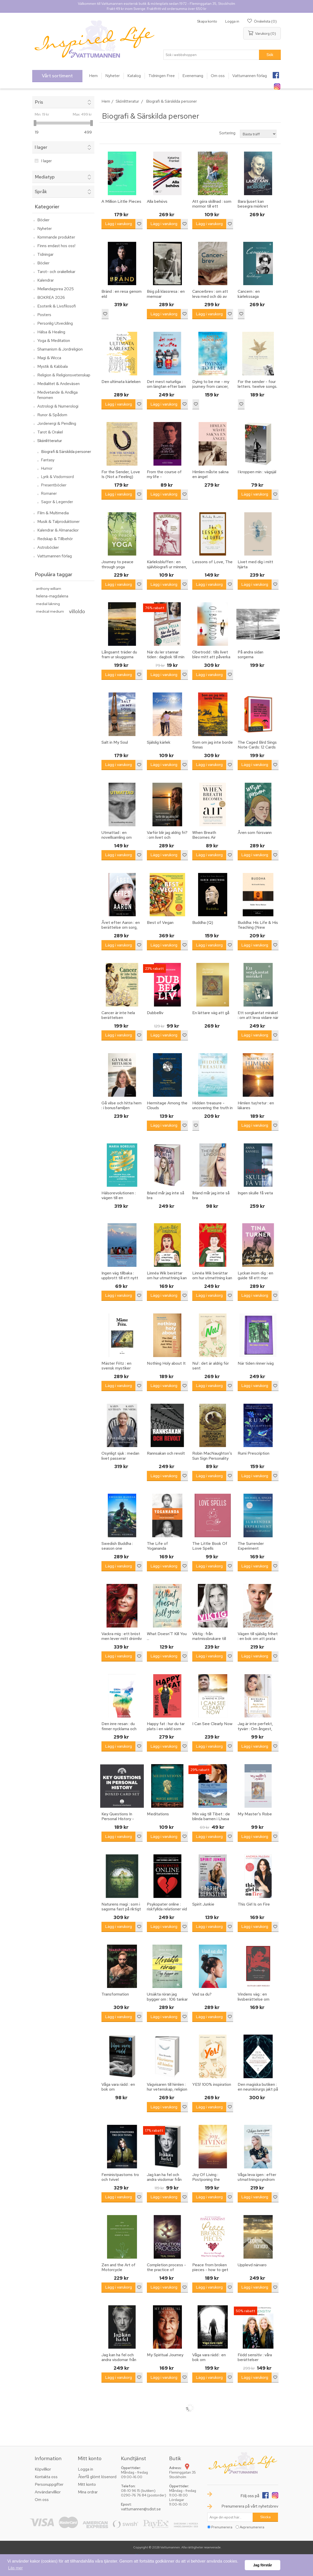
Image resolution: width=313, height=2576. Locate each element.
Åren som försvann (255, 832)
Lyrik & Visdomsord (57, 476)
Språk (41, 191)
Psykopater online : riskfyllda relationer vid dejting (167, 1909)
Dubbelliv (155, 1012)
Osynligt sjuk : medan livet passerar (120, 1455)
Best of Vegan (160, 922)
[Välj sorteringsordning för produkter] (258, 134)
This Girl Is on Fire (254, 1904)
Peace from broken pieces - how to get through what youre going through (210, 2272)
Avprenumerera (252, 2527)
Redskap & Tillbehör (55, 538)
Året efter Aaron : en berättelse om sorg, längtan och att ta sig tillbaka (120, 930)
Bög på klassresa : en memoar (166, 294)
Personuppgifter (49, 2484)
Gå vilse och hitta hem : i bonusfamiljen (121, 1105)
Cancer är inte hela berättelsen (118, 1015)
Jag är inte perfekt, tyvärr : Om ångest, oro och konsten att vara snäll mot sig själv (257, 1731)
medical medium (50, 611)
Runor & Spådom (52, 414)
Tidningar (45, 254)
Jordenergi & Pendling (56, 423)
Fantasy (47, 460)
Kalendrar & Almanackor (58, 530)
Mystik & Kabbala (52, 366)
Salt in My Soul (114, 742)
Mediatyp (45, 177)
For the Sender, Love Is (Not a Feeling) (120, 474)
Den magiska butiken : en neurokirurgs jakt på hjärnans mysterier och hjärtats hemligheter (258, 2092)
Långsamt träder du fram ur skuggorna (119, 654)
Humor (47, 468)
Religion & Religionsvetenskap (63, 375)
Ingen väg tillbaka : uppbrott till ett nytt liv (119, 1278)
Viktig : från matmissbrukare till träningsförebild (209, 1638)
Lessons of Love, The (212, 561)
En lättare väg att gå (210, 1012)
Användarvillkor (48, 2492)
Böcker (43, 220)
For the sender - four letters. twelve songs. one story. (257, 386)
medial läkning (48, 603)
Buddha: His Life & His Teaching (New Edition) (258, 927)
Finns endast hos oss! (56, 245)
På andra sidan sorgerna (250, 654)
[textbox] (211, 55)
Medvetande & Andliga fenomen (57, 395)
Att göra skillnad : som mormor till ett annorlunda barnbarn (211, 206)
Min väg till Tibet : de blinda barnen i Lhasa (211, 1816)
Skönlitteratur (49, 440)
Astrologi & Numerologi (57, 406)
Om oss (42, 2499)
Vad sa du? (202, 1994)
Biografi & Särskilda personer (66, 451)
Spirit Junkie (203, 1904)
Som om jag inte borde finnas (212, 745)
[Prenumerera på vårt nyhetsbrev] (230, 2517)
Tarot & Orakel (50, 432)
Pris (39, 102)
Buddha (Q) (202, 922)
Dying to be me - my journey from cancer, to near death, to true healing (212, 389)
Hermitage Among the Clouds (167, 1105)
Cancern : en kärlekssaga (249, 294)
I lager (41, 147)
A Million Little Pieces (121, 201)
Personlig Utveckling (55, 323)
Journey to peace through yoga (117, 564)
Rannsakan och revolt (166, 1453)
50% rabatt (245, 2311)
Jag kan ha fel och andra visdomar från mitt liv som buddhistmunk (164, 2182)
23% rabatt (154, 968)
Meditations (158, 1814)
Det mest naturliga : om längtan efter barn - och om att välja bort (166, 386)
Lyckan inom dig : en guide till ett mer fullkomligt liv (255, 1278)
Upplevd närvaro (252, 2264)
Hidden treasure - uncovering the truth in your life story (212, 1108)
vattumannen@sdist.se (141, 2509)
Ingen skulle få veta (255, 1193)
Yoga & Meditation (53, 340)
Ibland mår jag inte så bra (165, 1195)
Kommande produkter (56, 237)
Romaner (49, 493)
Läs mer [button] (15, 2568)
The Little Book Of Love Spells (209, 1546)
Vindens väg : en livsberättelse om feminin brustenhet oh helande (257, 2001)
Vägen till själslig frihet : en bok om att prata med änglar (258, 1638)
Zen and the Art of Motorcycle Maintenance (118, 2269)
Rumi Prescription (253, 1453)
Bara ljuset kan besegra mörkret (253, 204)
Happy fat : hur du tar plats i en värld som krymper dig (166, 1728)
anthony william (48, 588)
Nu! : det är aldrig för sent (210, 1366)
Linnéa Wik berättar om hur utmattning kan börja (167, 1278)
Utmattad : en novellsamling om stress (116, 837)
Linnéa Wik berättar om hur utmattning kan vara (212, 1278)
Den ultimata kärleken (121, 381)
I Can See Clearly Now (212, 1723)
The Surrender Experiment (251, 1546)
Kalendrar (45, 280)
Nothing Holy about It (166, 1363)
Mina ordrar (88, 2492)
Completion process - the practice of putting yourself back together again (166, 2272)
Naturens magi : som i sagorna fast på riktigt (121, 1906)
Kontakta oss (46, 2476)
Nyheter (44, 228)
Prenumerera (221, 2527)
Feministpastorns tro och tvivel (120, 2177)
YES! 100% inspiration (211, 2084)
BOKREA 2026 (51, 297)
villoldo (77, 611)
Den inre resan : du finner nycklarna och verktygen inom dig (118, 1728)
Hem (105, 101)
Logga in (232, 21)
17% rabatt (154, 2130)
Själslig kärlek (158, 742)
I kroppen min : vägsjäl (257, 471)
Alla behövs (157, 201)
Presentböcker (53, 485)
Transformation (115, 1994)
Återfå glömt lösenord (97, 2476)
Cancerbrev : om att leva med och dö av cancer (210, 296)
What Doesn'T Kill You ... (167, 1636)
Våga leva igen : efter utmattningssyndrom (257, 2177)
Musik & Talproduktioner (58, 521)
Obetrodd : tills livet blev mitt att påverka (211, 654)
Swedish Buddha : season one (117, 1546)
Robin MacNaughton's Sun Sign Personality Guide (212, 1458)
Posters (44, 314)
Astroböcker (48, 547)
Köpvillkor (43, 2469)
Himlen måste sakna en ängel (210, 474)
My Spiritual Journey (165, 2354)
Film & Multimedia (53, 513)
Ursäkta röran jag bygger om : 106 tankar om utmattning (167, 1999)
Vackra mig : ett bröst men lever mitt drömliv (121, 1636)
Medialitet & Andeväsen (58, 383)
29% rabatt (200, 1769)
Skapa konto (207, 21)
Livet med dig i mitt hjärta (255, 564)
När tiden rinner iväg (256, 1363)
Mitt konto (87, 2484)
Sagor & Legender (57, 501)
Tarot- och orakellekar (56, 271)
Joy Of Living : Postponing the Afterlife (206, 2179)
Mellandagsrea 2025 (55, 288)
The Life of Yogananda (157, 1546)
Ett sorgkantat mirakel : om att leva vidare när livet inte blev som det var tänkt (258, 1020)
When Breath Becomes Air (204, 835)
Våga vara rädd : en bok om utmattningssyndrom (210, 2359)
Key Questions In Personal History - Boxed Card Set (117, 1819)
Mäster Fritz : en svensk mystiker (116, 1366)
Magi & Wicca (49, 357)
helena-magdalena (52, 596)
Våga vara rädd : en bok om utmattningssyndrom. (120, 2089)
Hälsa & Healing (51, 332)
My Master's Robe (255, 1814)
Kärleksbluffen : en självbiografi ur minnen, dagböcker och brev (167, 566)
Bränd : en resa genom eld (121, 294)
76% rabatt (154, 608)
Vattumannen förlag (54, 556)
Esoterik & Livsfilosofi (56, 306)
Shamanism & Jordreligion (60, 349)
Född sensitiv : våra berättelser (255, 2357)
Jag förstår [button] (262, 2565)
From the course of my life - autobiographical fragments (164, 479)
